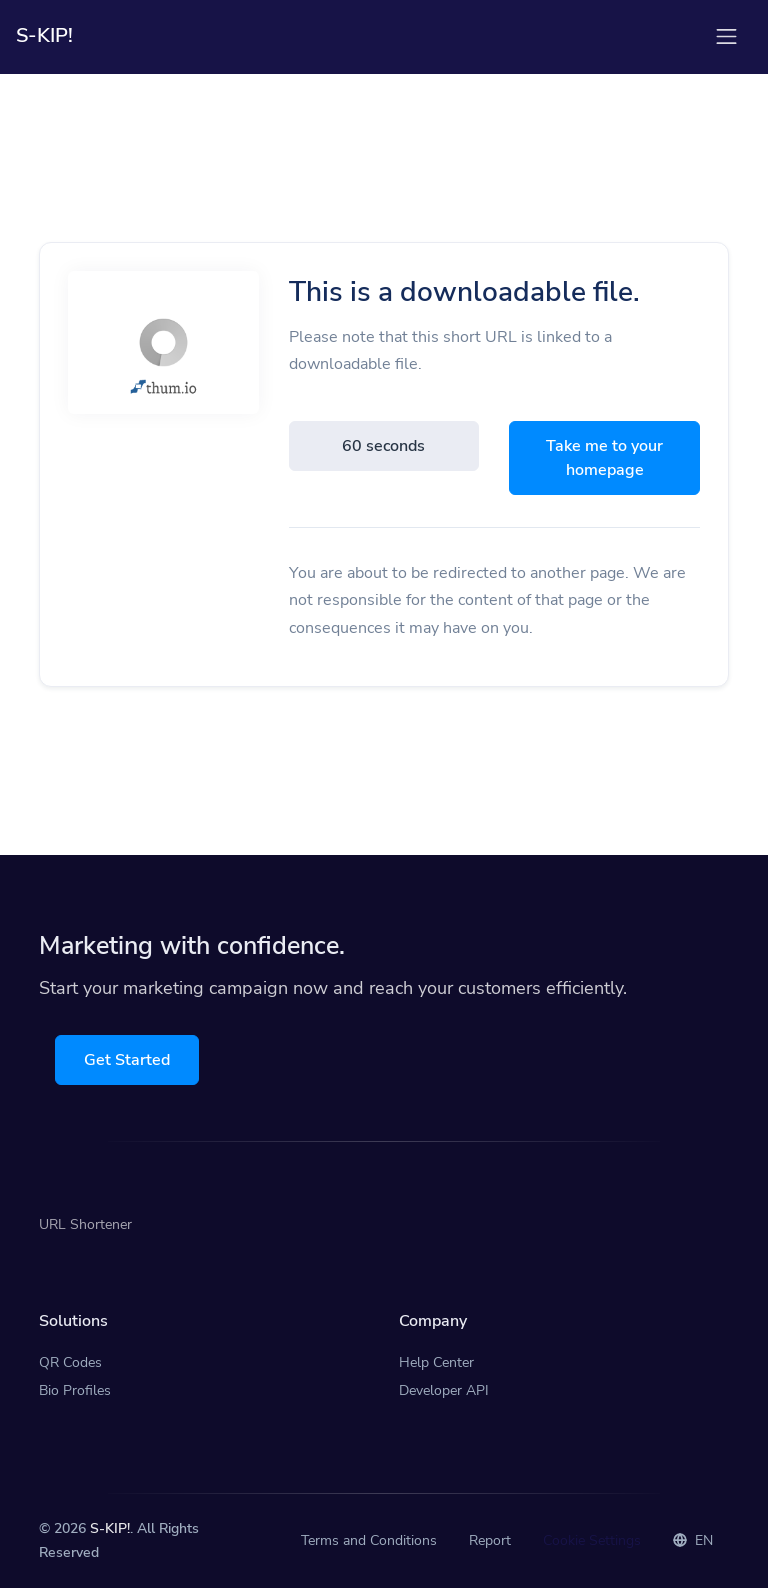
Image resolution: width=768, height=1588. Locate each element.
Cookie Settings (592, 1540)
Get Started (127, 1060)
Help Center (436, 1362)
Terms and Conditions (369, 1540)
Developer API (444, 1390)
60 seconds (383, 446)
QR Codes (70, 1362)
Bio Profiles (75, 1390)
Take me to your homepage (604, 458)
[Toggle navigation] (726, 36)
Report (490, 1540)
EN (693, 1540)
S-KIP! (110, 1528)
